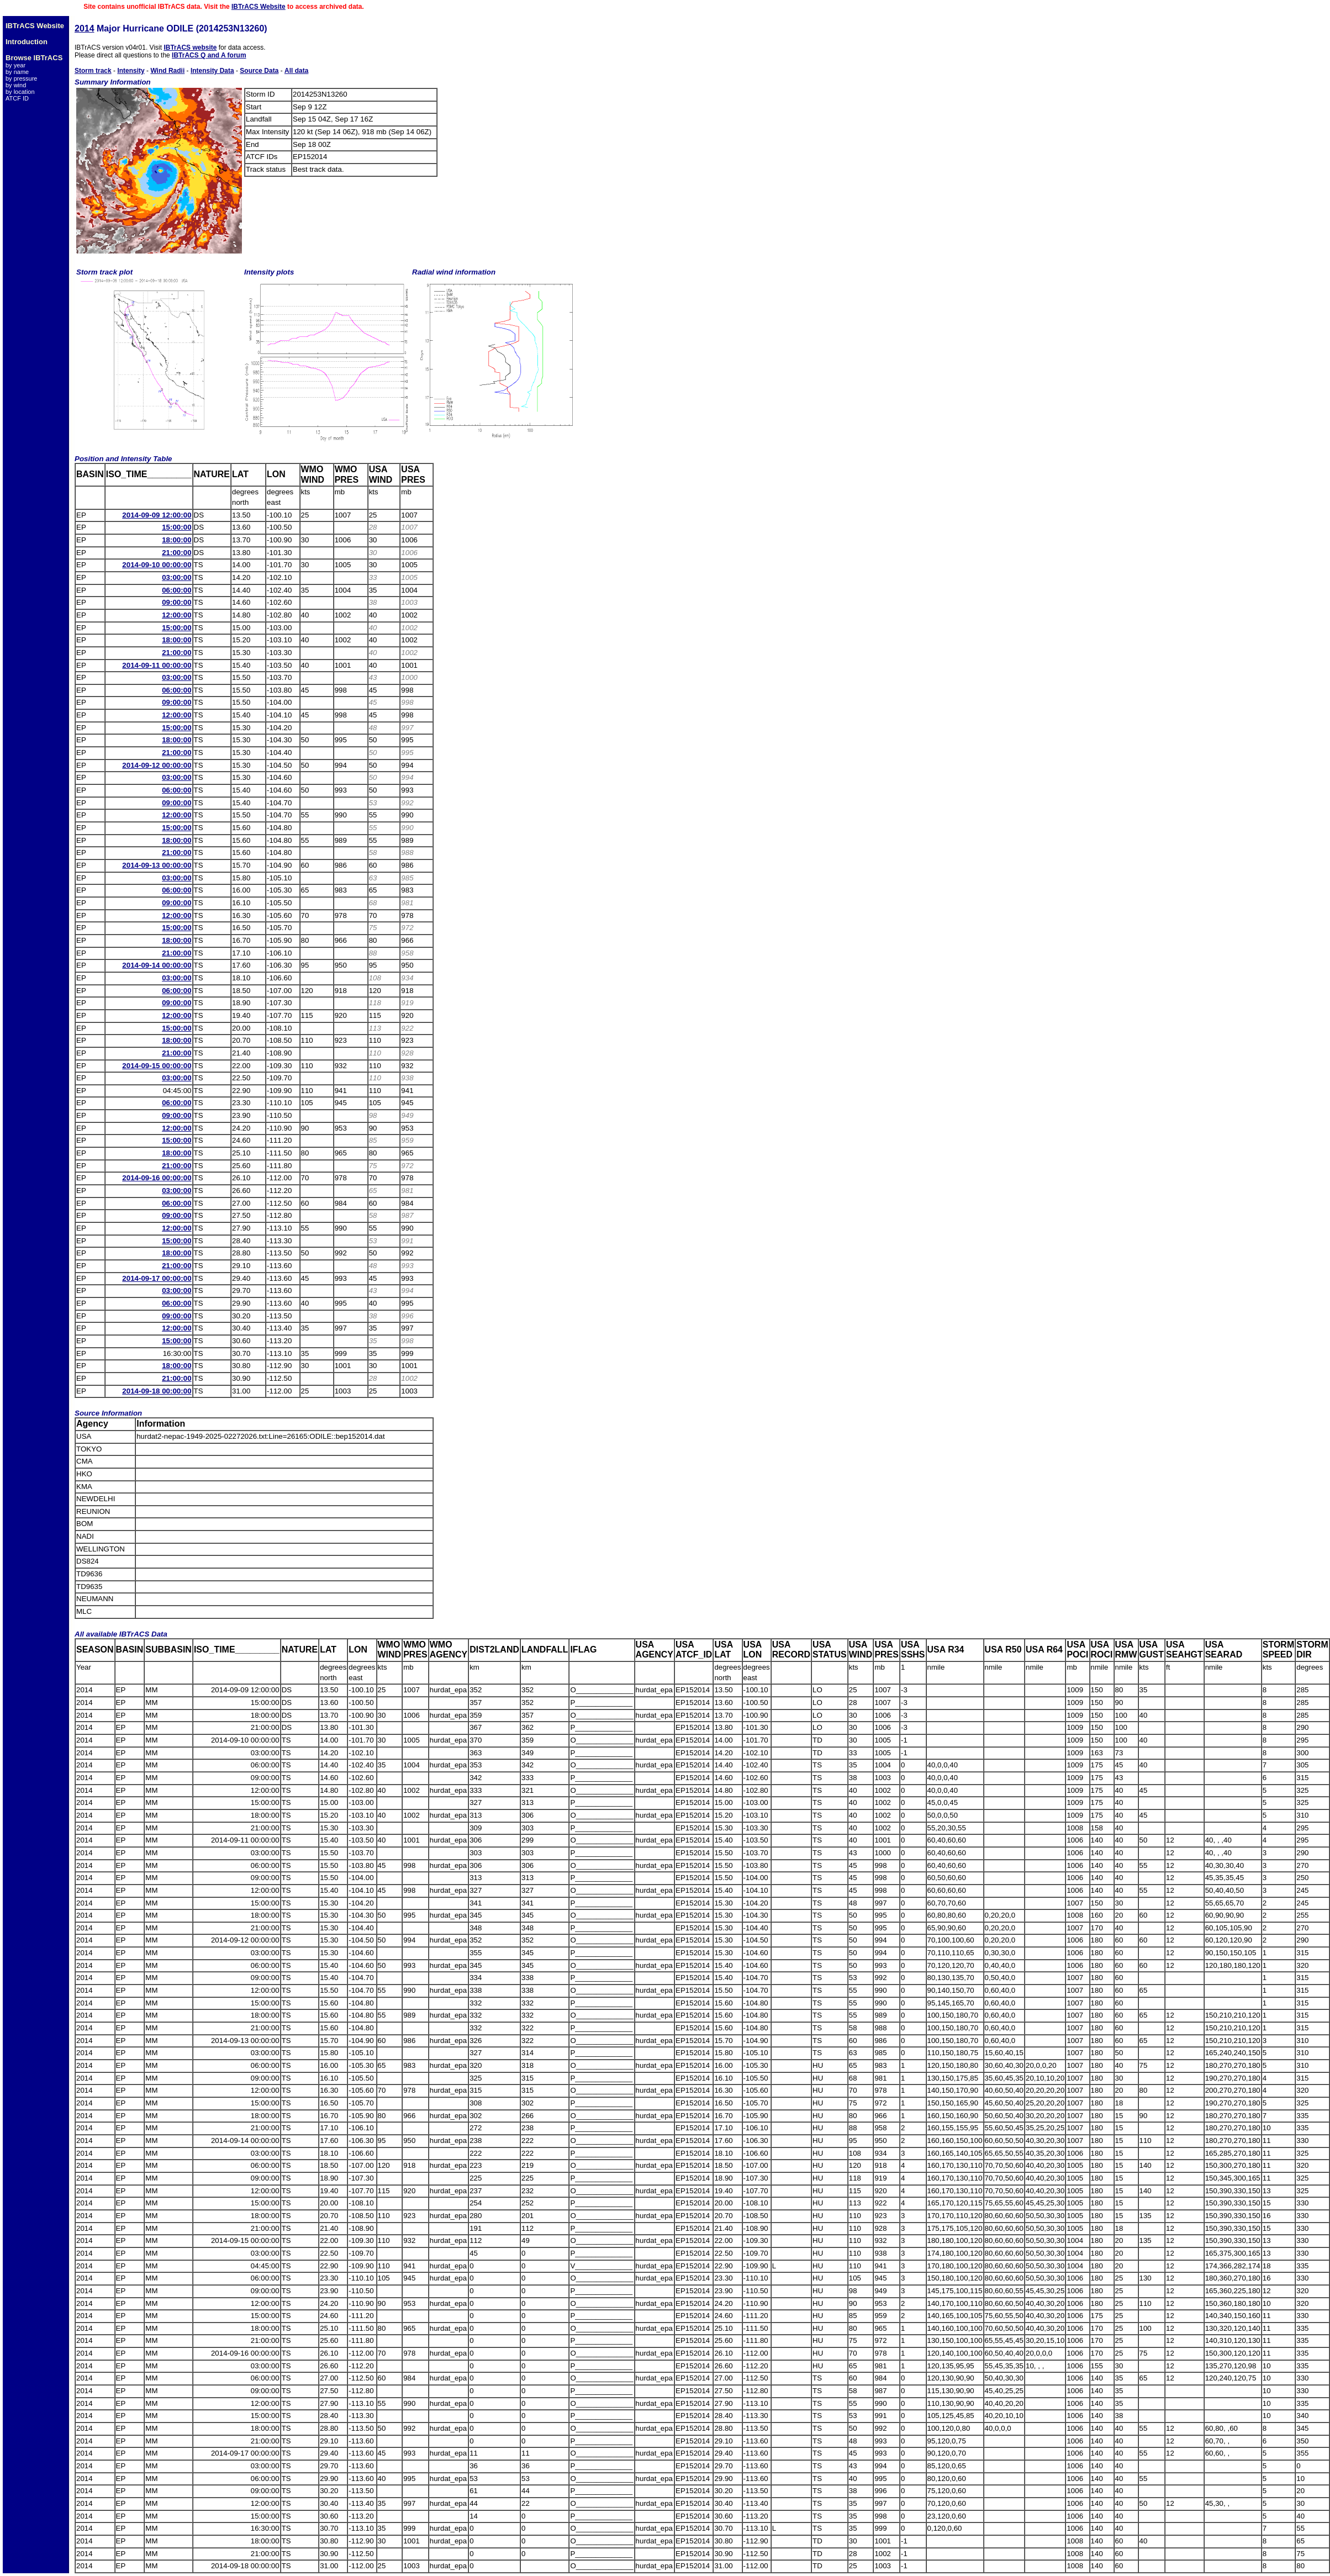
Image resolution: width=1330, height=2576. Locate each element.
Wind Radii (167, 71)
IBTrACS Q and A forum (209, 55)
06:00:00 (176, 590)
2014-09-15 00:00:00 (156, 1066)
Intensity (130, 71)
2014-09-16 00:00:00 (156, 1178)
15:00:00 (176, 527)
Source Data (259, 71)
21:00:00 (176, 552)
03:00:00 (176, 577)
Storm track (93, 71)
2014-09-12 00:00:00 (156, 765)
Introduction (27, 42)
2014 (84, 28)
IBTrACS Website (258, 6)
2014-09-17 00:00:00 (156, 1278)
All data (296, 71)
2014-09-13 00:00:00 (156, 865)
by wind (16, 85)
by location (20, 91)
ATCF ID (17, 98)
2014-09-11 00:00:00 (156, 665)
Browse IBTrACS (34, 58)
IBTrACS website (190, 47)
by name (17, 71)
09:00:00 (176, 602)
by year (15, 65)
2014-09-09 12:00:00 (156, 515)
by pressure (21, 78)
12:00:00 (176, 615)
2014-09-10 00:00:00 (156, 565)
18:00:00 (176, 540)
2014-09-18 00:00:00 (156, 1391)
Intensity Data (212, 71)
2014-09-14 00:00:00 (156, 965)
